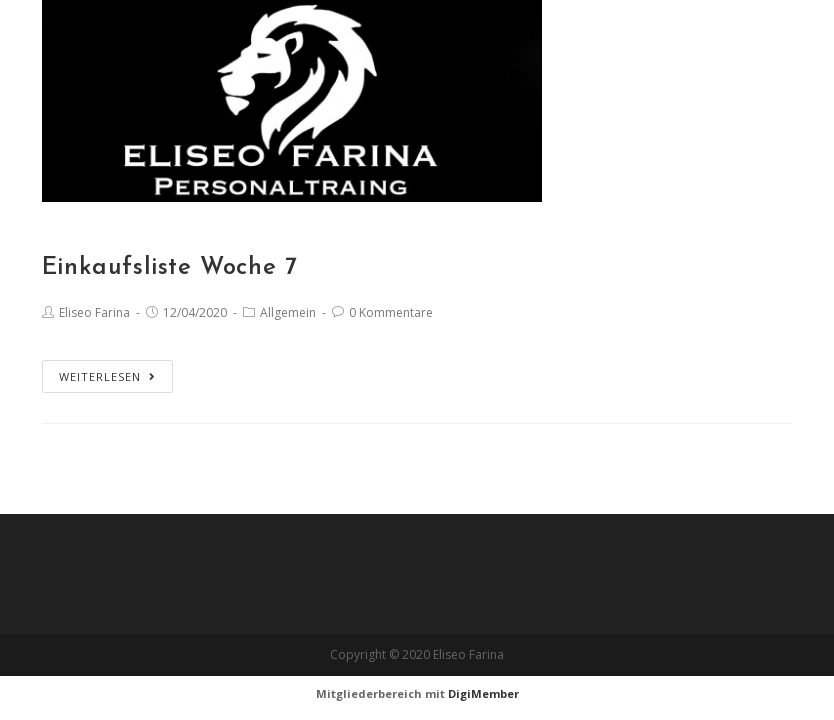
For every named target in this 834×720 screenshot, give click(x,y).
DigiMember (483, 693)
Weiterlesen (107, 376)
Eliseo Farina (94, 312)
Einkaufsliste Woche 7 (170, 268)
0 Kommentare (391, 312)
